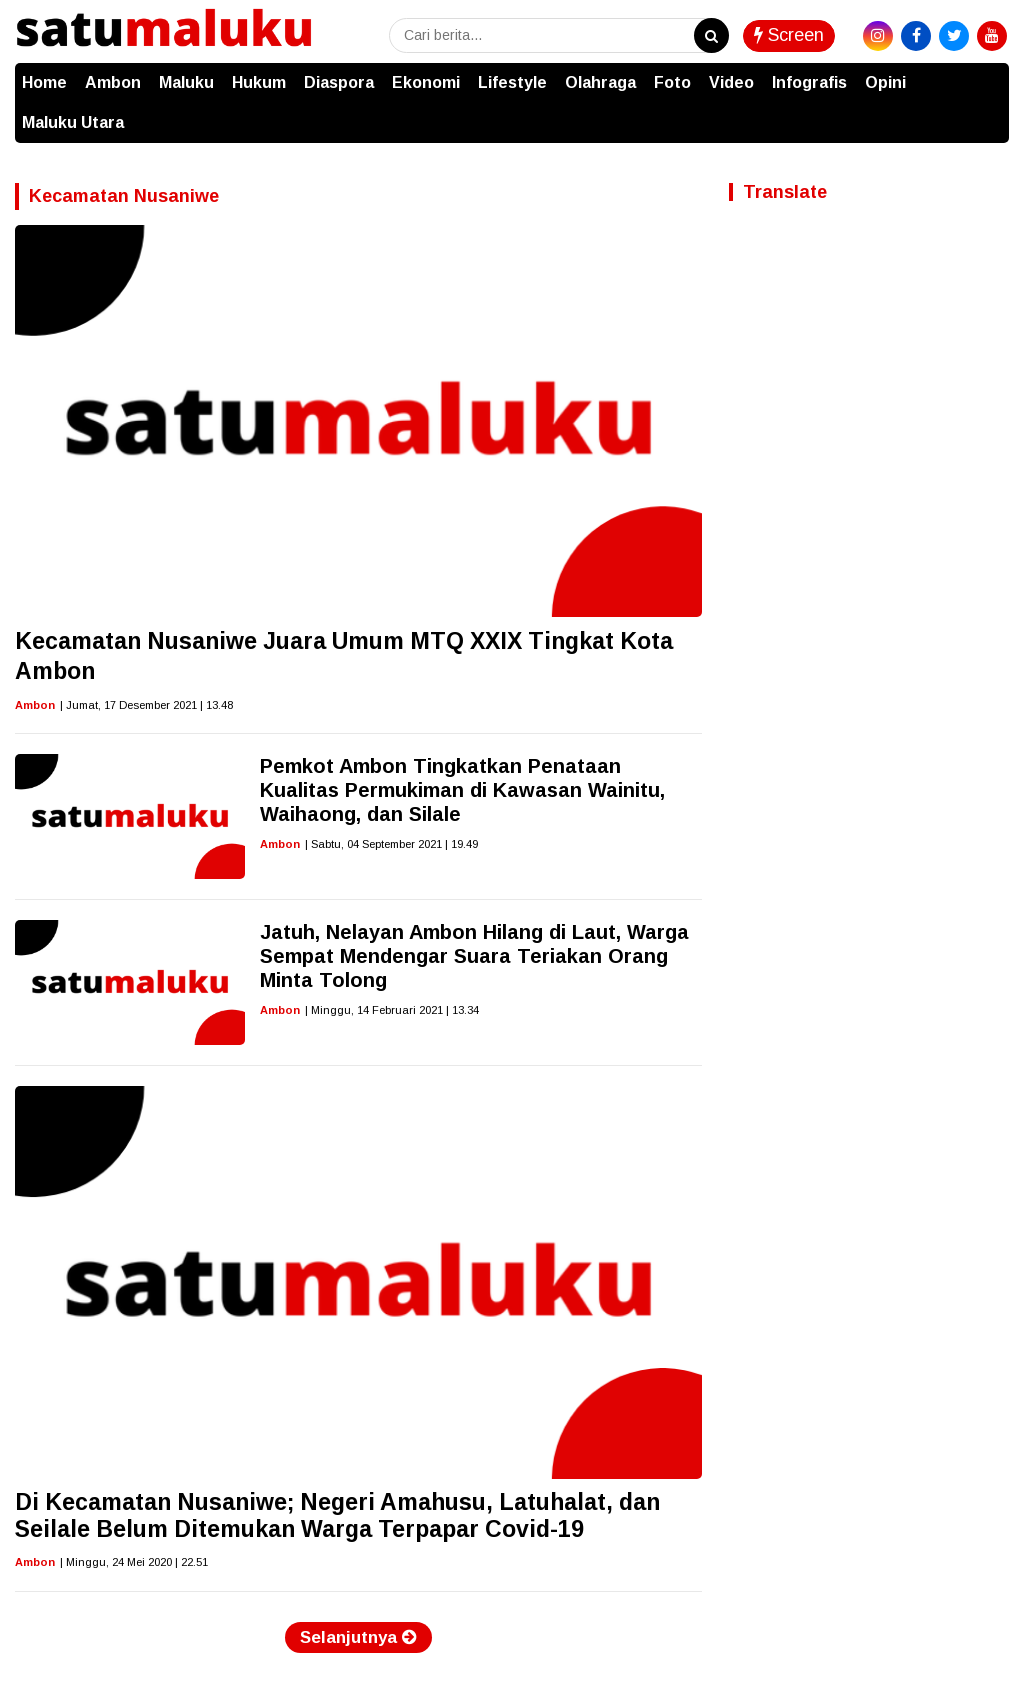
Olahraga (600, 82)
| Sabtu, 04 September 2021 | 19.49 (391, 844)
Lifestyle (512, 82)
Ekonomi (426, 82)
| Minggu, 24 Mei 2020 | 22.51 (134, 1562)
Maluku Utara (73, 122)
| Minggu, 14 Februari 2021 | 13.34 (392, 1010)
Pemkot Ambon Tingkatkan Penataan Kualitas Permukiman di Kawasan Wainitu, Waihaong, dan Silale (462, 790)
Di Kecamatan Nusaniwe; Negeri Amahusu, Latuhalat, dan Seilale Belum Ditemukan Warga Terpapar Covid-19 (337, 1516)
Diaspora (339, 82)
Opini (885, 82)
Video (731, 82)
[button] (989, 73)
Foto (672, 82)
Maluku (186, 82)
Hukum (259, 82)
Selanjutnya (358, 1637)
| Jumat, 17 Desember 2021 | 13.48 (146, 705)
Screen (789, 35)
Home (44, 82)
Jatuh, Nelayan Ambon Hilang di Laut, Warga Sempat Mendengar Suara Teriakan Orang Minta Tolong (474, 956)
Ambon (113, 82)
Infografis (809, 82)
